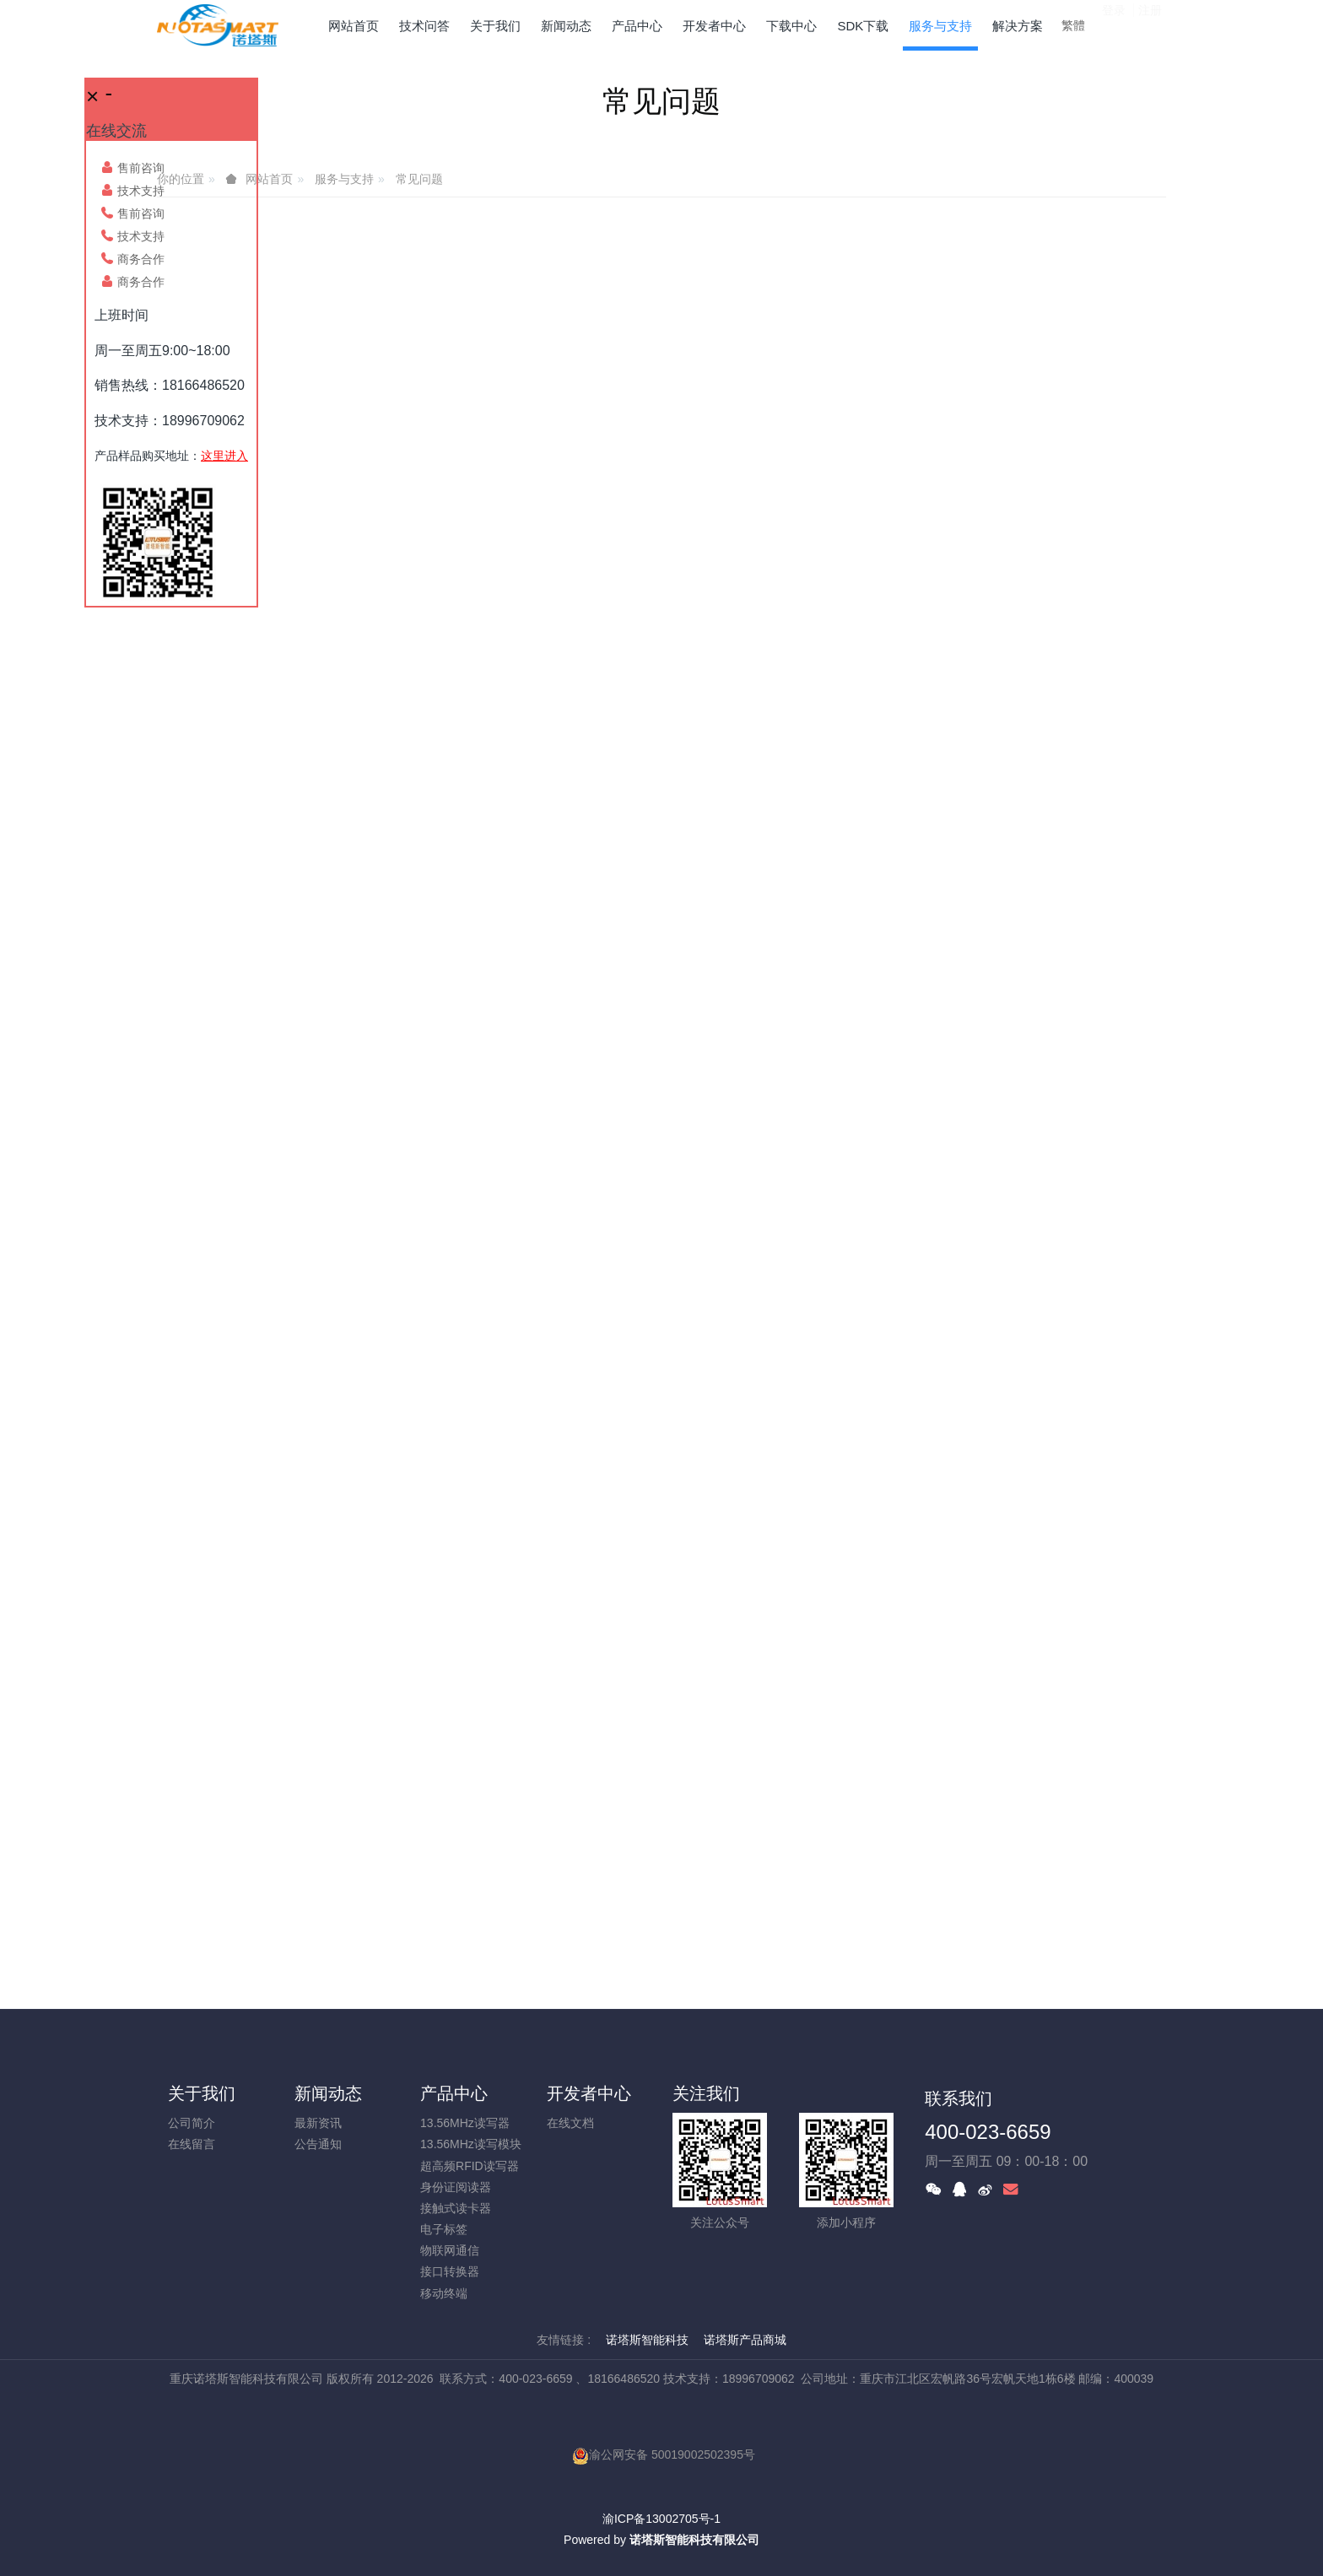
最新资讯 (318, 2123)
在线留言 (191, 2144)
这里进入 (224, 455)
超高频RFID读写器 (469, 2166)
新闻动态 (328, 2093)
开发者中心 (589, 2093)
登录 (1114, 24)
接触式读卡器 (455, 2208)
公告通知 (318, 2144)
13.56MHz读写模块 (470, 2144)
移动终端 (443, 2293)
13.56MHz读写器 (465, 2123)
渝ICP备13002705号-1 (661, 2518)
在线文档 (570, 2123)
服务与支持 (344, 179)
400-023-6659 (987, 2131)
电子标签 (443, 2229)
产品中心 (454, 2093)
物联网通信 (449, 2250)
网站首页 (353, 26)
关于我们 (201, 2093)
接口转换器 (449, 2271)
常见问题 (419, 179)
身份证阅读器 (455, 2187)
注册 (1150, 24)
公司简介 (191, 2123)
